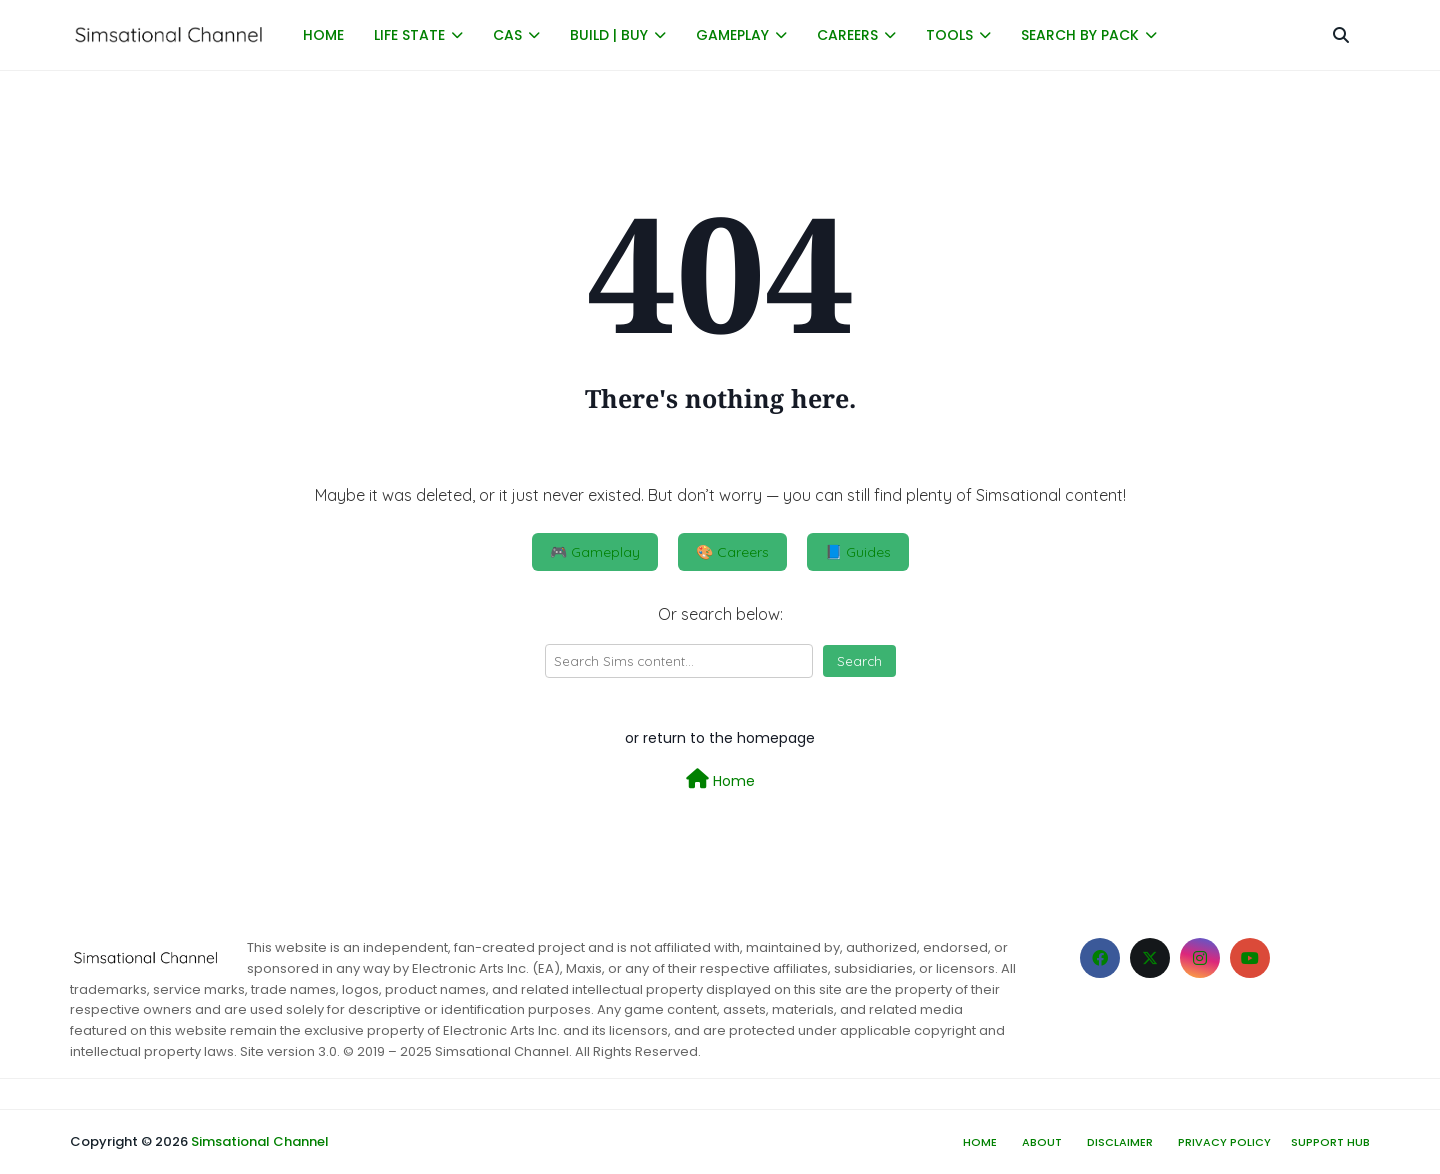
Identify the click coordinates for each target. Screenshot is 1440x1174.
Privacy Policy (1224, 1142)
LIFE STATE (409, 35)
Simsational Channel (260, 1141)
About (1042, 1142)
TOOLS (949, 35)
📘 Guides (858, 552)
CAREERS (847, 35)
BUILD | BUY (609, 35)
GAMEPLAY (732, 35)
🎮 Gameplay (595, 552)
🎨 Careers (732, 552)
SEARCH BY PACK (1080, 35)
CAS (507, 35)
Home (720, 780)
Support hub (1330, 1142)
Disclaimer (1120, 1142)
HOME (323, 35)
